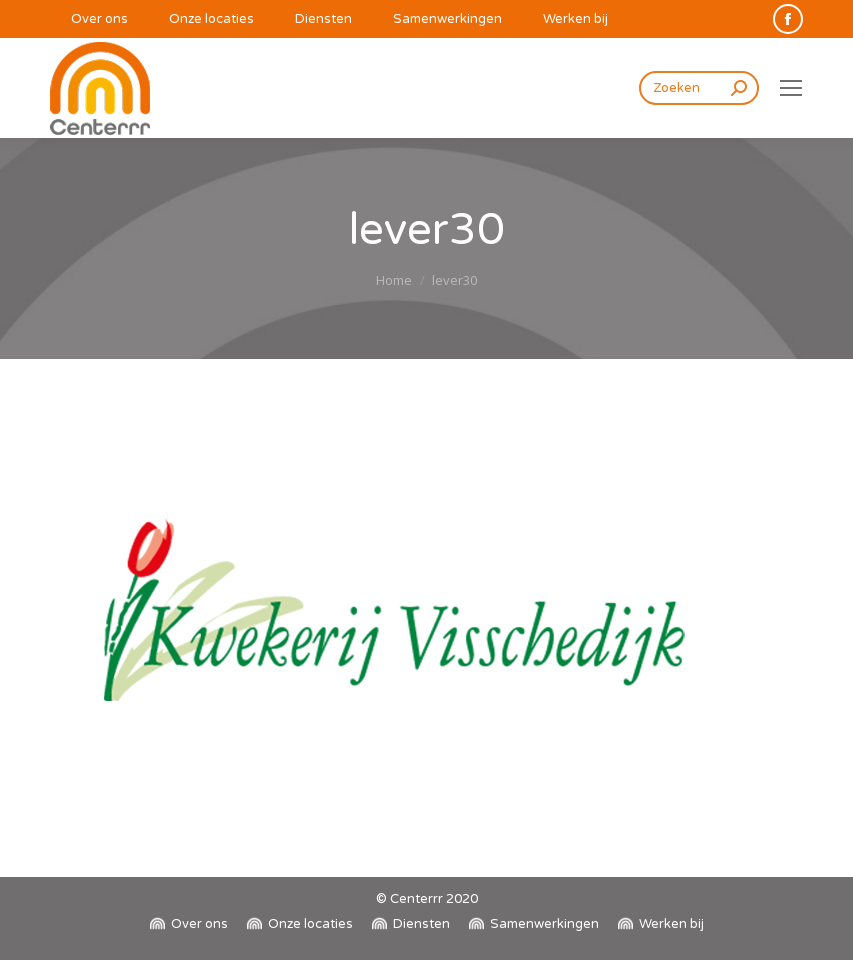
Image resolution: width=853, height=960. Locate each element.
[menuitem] (89, 19)
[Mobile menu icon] (791, 88)
